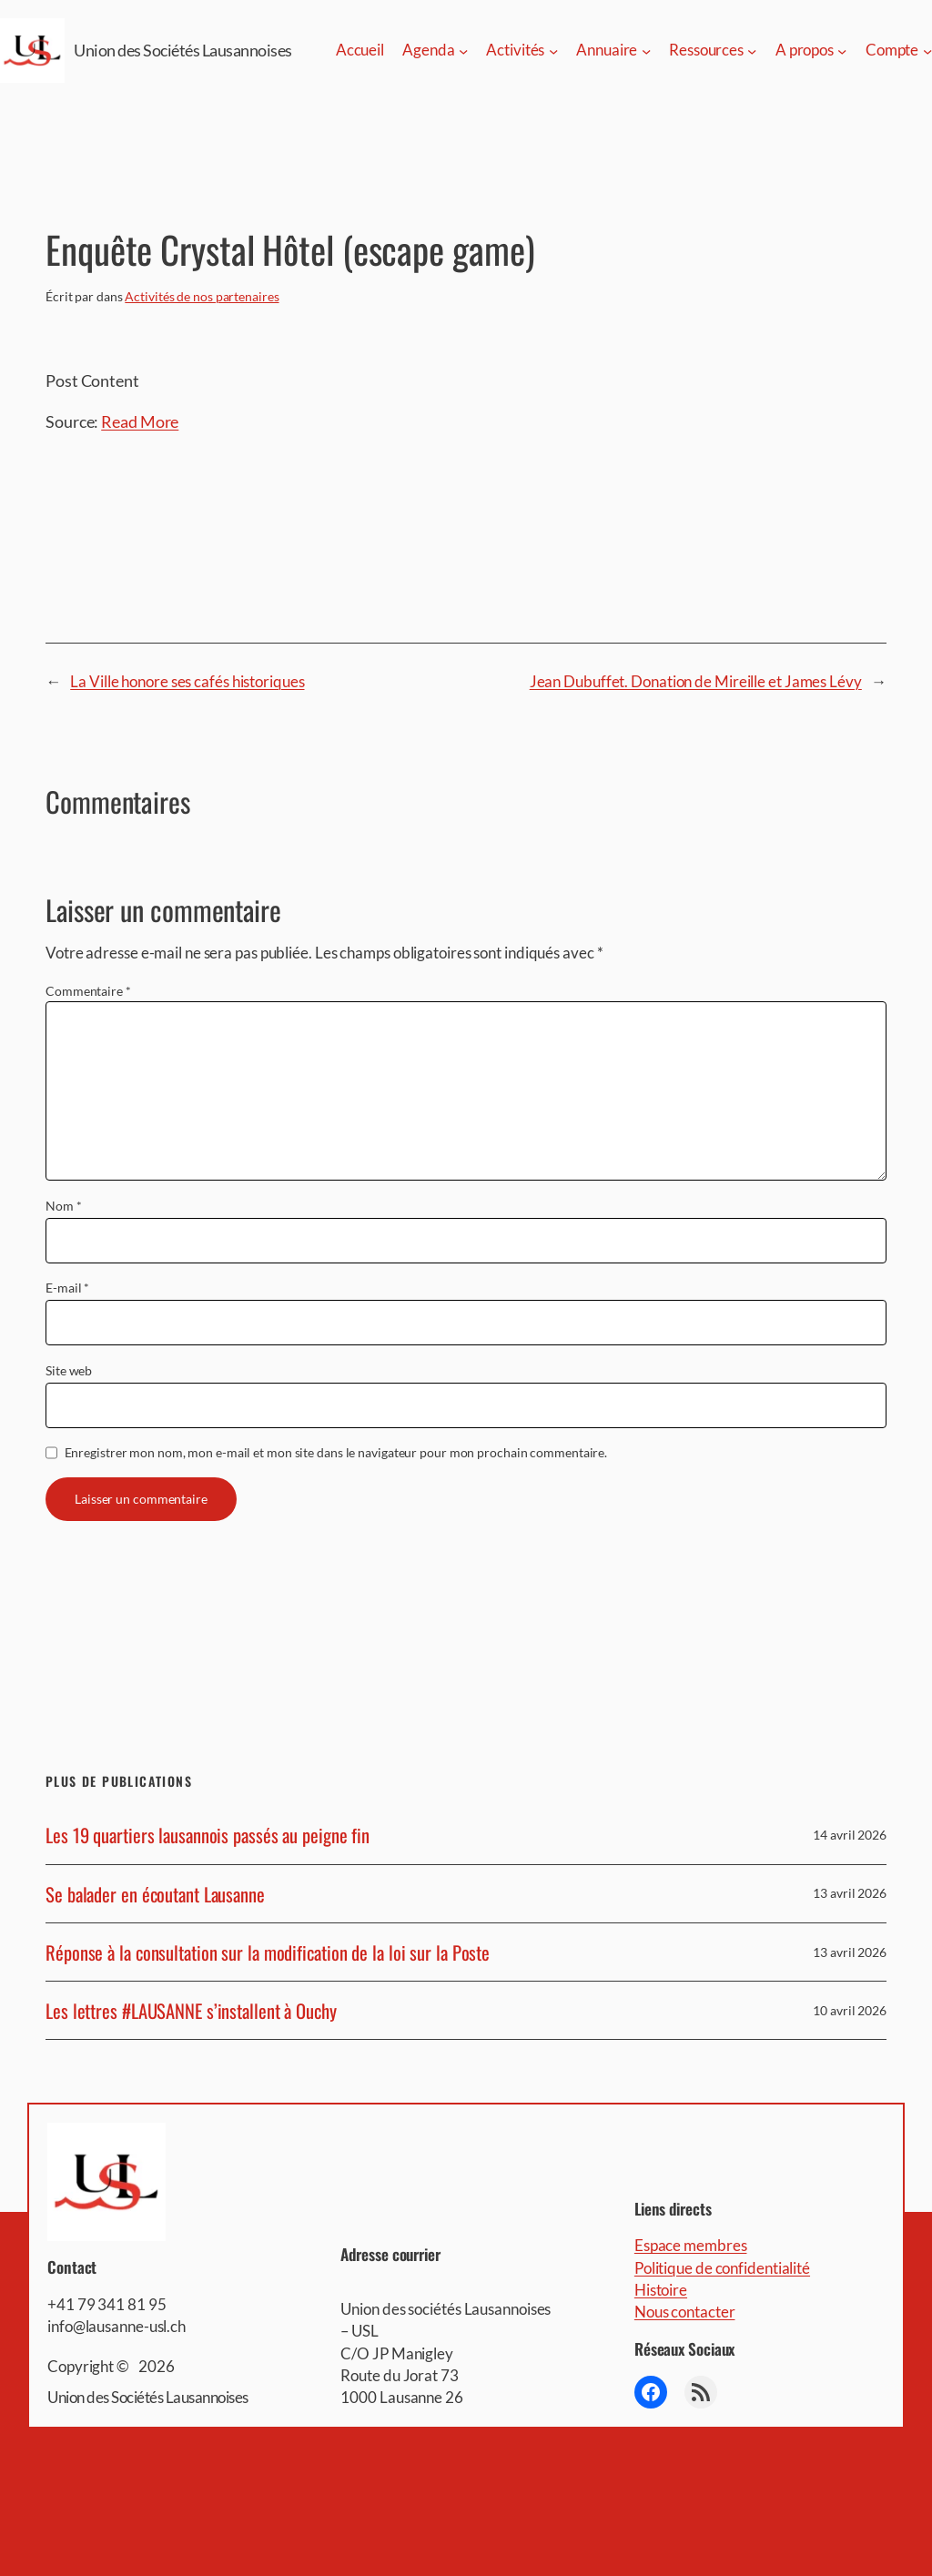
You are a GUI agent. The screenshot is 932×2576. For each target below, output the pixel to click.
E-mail (67, 1287)
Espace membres (690, 2245)
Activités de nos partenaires (202, 296)
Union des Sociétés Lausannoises (183, 50)
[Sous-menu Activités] (553, 50)
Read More (139, 421)
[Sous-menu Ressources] (751, 50)
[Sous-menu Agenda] (463, 50)
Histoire (660, 2289)
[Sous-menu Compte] (927, 50)
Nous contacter (684, 2311)
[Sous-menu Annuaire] (646, 50)
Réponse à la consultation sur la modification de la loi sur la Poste (268, 1952)
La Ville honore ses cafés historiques (187, 681)
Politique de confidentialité (722, 2267)
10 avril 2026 (849, 2010)
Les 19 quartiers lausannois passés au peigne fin (208, 1834)
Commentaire (88, 991)
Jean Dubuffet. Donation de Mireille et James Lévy (696, 681)
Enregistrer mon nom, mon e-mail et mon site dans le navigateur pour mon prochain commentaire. (336, 1452)
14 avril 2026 (849, 1834)
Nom (64, 1205)
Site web (69, 1370)
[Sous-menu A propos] (841, 50)
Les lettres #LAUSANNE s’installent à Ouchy (191, 2010)
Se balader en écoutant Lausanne (155, 1893)
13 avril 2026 (849, 1893)
